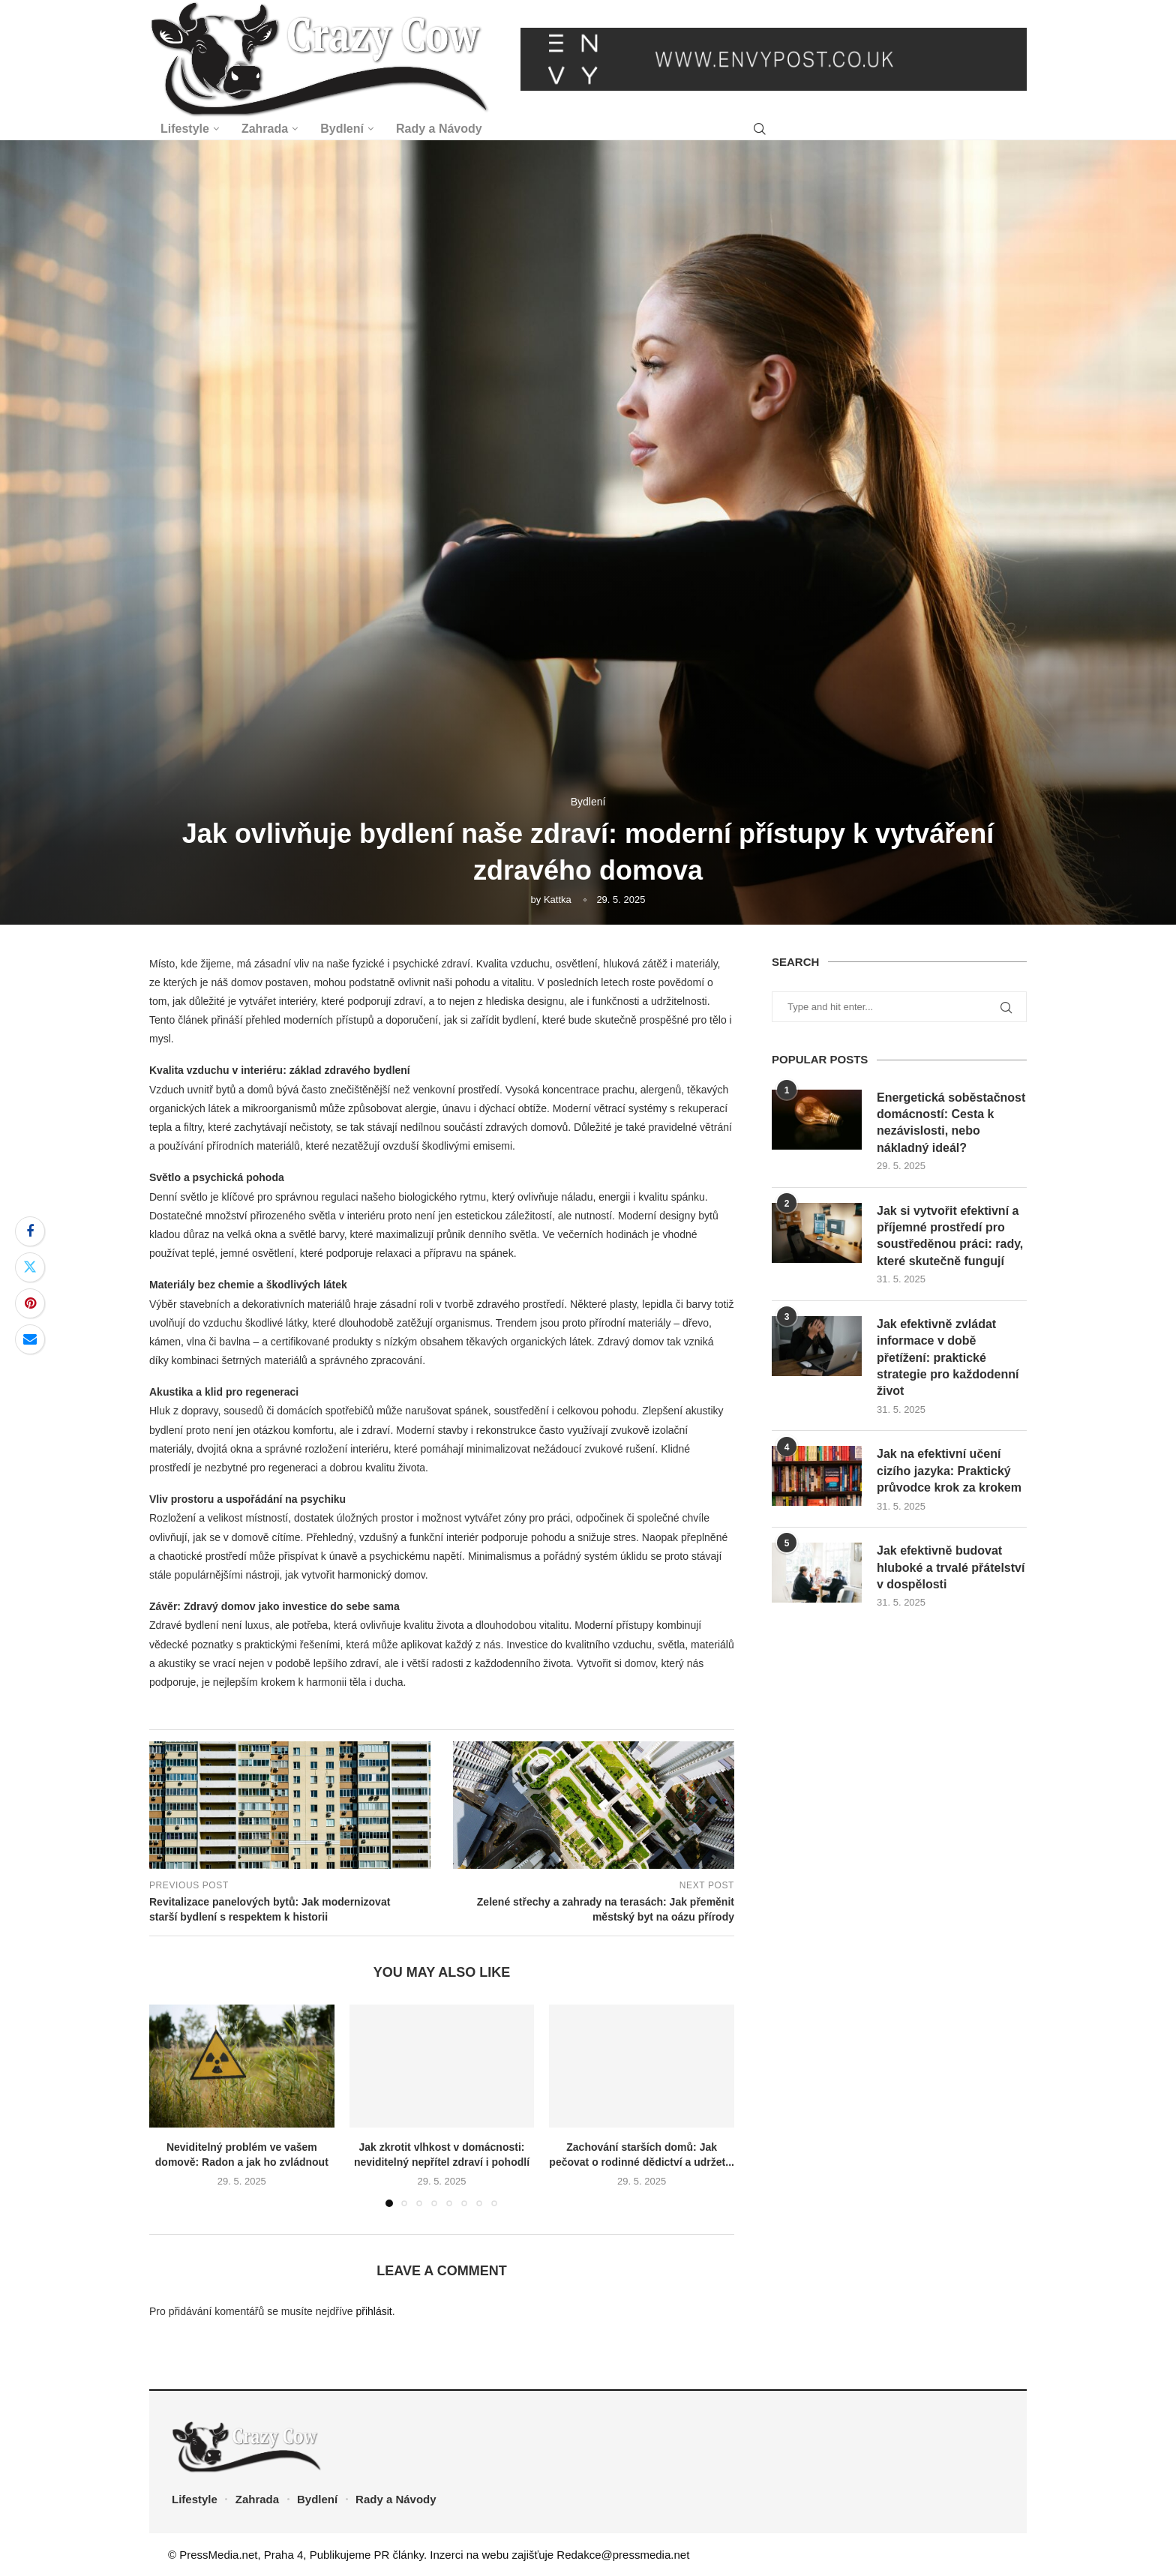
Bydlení (342, 128)
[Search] (759, 129)
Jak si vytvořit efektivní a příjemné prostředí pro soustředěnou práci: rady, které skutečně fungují (950, 1235)
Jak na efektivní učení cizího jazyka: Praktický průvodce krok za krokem (949, 1470)
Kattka (558, 899)
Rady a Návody (439, 128)
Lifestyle (184, 128)
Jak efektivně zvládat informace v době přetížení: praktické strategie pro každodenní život (947, 1358)
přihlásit (374, 2311)
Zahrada (265, 128)
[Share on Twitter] (30, 1267)
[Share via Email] (30, 1339)
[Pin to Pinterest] (30, 1303)
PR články (399, 2554)
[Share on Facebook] (30, 1231)
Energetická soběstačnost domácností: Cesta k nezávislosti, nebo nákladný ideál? (951, 1122)
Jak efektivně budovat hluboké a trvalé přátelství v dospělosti (950, 1567)
